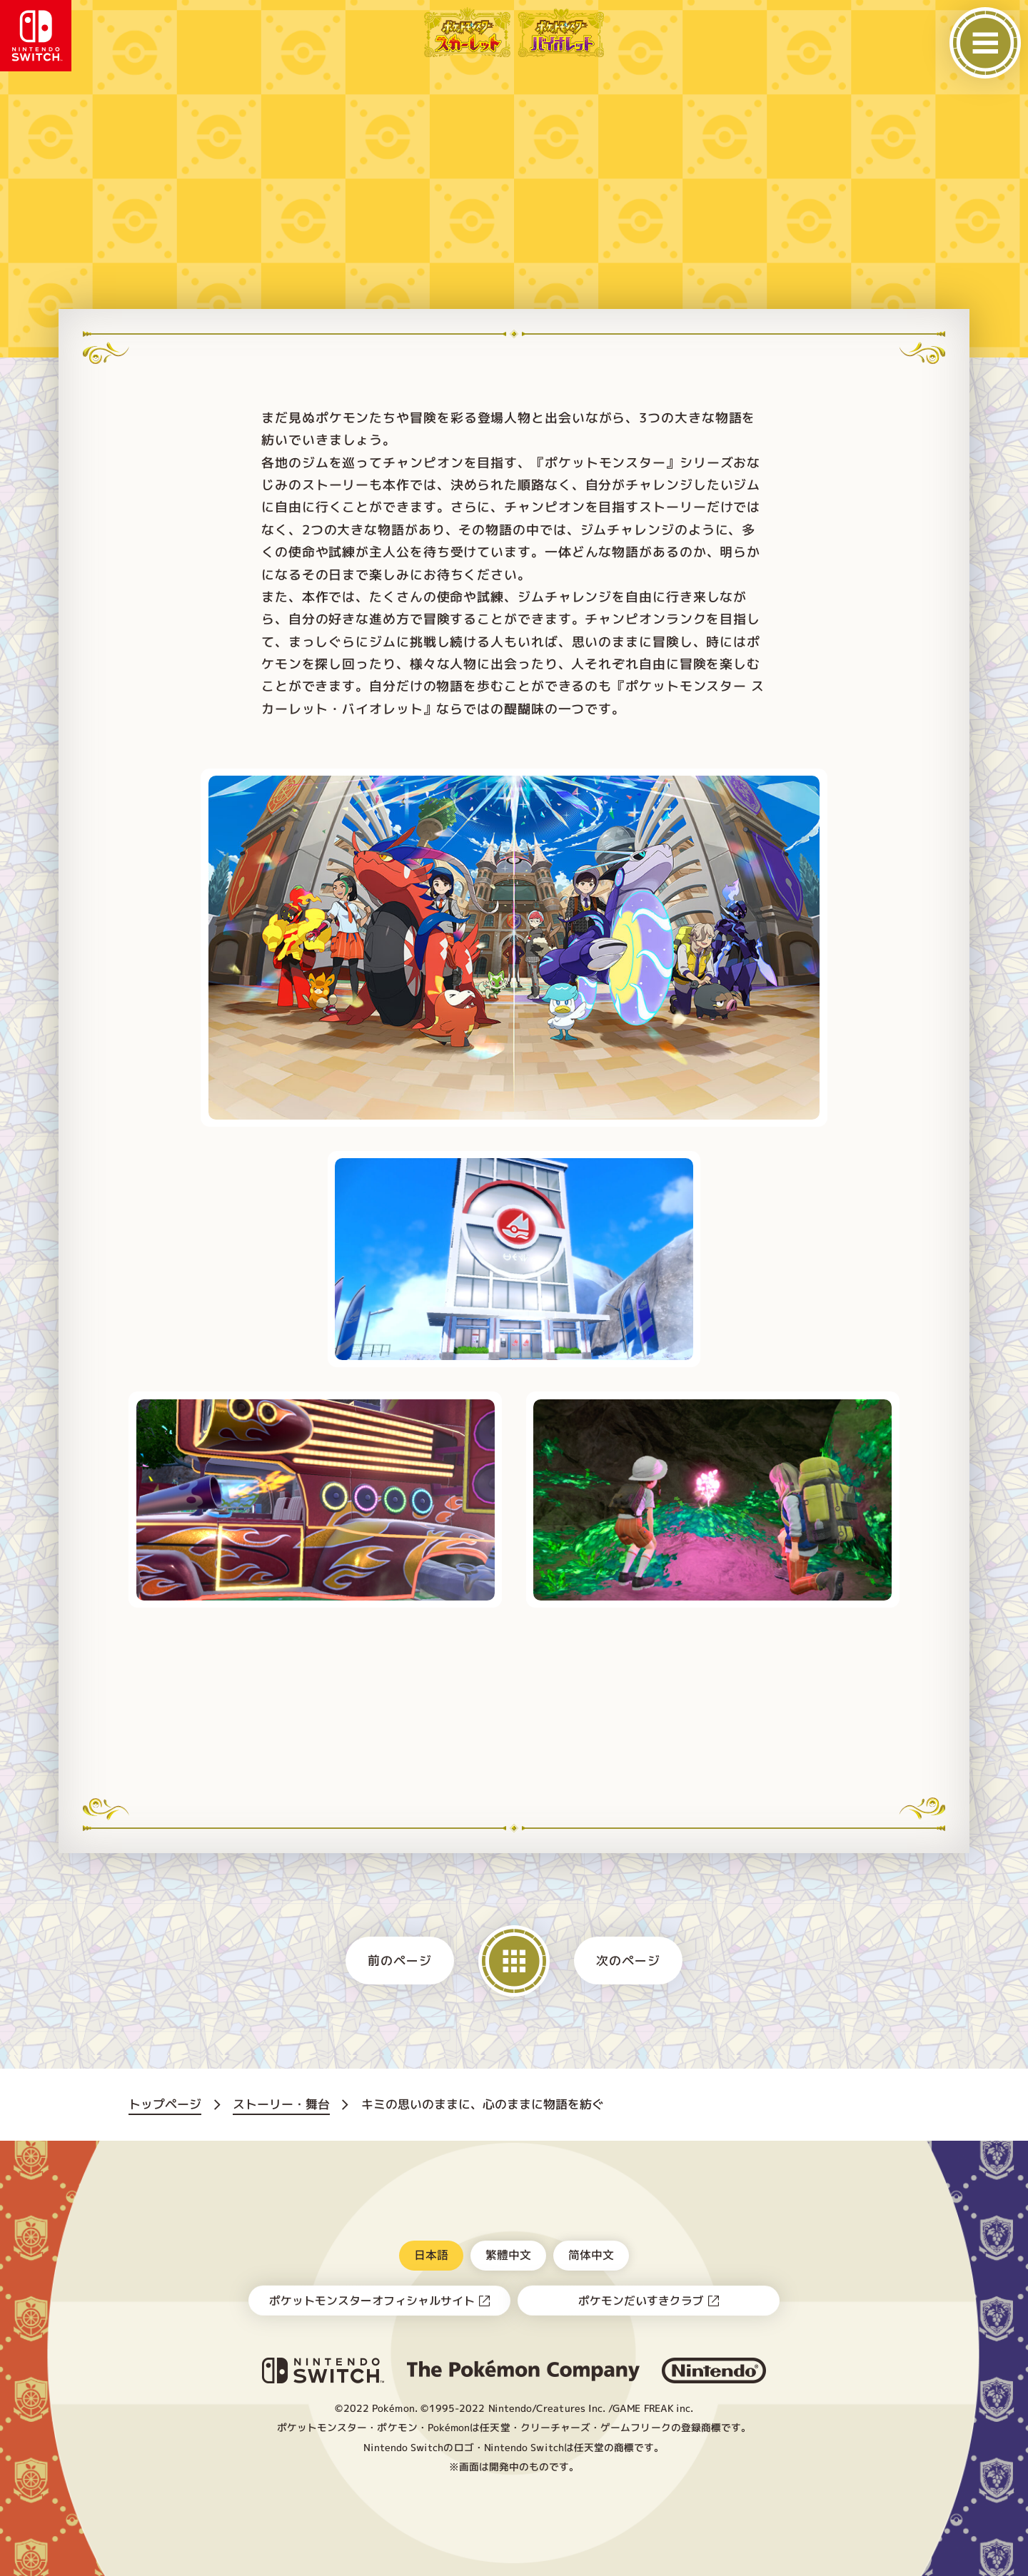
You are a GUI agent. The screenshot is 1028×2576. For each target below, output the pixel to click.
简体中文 (591, 2254)
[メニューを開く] (985, 42)
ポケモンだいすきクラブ (641, 2301)
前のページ (400, 1960)
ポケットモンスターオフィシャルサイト (372, 2301)
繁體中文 (508, 2254)
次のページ (628, 1960)
